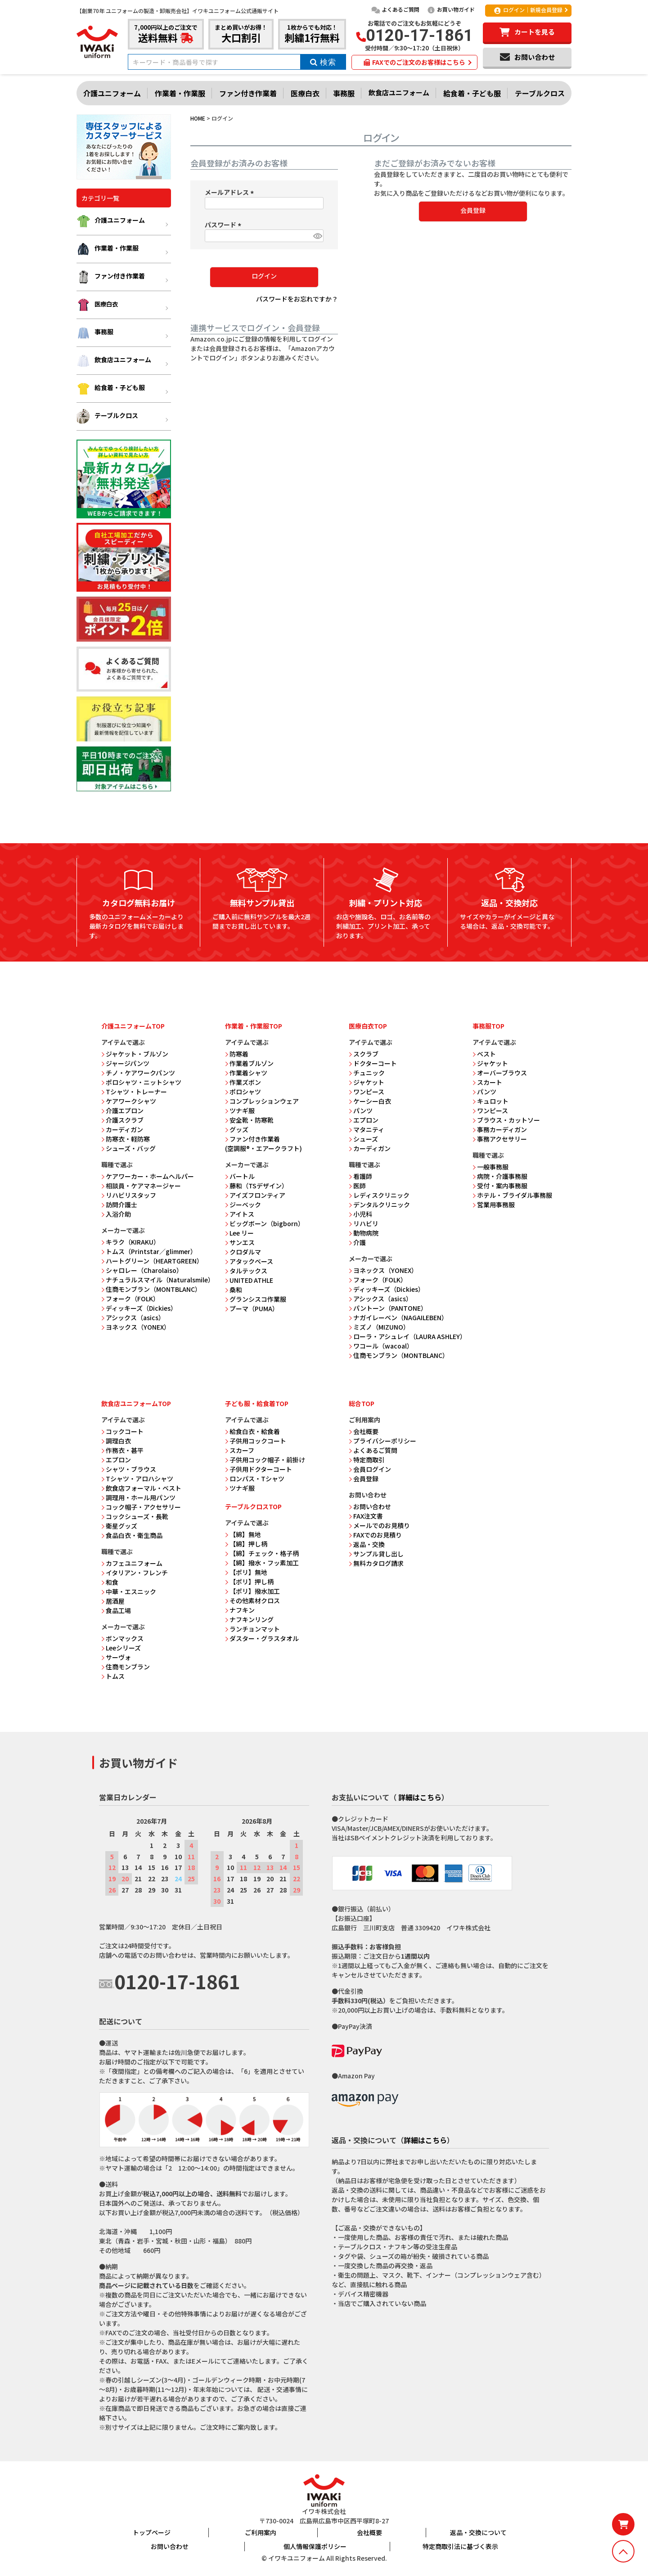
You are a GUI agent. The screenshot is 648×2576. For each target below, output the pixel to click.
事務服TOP (488, 1025)
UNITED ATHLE (249, 1280)
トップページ (152, 2532)
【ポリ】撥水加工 (252, 1591)
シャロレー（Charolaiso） (142, 1270)
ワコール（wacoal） (381, 1345)
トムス (113, 1676)
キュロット (490, 1101)
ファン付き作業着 (248, 93)
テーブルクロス (540, 93)
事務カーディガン (499, 1129)
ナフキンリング (249, 1619)
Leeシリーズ (121, 1647)
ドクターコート (373, 1063)
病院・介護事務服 (499, 1176)
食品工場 (116, 1610)
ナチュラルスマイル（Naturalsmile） (157, 1279)
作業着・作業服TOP (253, 1025)
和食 (109, 1582)
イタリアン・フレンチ (134, 1572)
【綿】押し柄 (246, 1543)
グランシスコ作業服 (255, 1299)
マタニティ (366, 1129)
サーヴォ (116, 1657)
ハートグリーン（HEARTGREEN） (152, 1260)
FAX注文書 (366, 1515)
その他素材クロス (252, 1600)
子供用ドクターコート (258, 1469)
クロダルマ (243, 1251)
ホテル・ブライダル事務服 (512, 1195)
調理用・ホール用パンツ (138, 1497)
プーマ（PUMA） (252, 1308)
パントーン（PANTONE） (388, 1308)
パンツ (361, 1110)
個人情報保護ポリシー (315, 2546)
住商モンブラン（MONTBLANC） (151, 1289)
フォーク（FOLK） (130, 1298)
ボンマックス (122, 1638)
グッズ (236, 1129)
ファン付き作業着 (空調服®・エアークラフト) (263, 1143)
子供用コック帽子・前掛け (265, 1459)
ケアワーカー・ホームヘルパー (147, 1176)
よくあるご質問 (395, 9)
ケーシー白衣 (370, 1101)
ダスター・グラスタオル (262, 1638)
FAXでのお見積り (375, 1534)
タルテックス (246, 1270)
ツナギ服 (240, 1110)
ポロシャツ (243, 1091)
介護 (357, 1242)
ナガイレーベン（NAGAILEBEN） (398, 1317)
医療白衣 (305, 93)
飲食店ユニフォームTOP (136, 1403)
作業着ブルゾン (249, 1063)
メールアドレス (230, 192)
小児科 (360, 1213)
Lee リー (239, 1232)
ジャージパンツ (125, 1063)
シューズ (363, 1138)
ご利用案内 (260, 2532)
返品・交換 (367, 1544)
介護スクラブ (122, 1119)
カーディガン (122, 1129)
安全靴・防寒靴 (249, 1119)
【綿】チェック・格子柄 (262, 1553)
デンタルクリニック (379, 1204)
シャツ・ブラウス (128, 1469)
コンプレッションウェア (262, 1101)
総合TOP (361, 1403)
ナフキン (240, 1609)
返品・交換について (478, 2532)
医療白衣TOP (368, 1025)
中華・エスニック (128, 1591)
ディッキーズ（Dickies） (139, 1308)
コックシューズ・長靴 (134, 1516)
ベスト (484, 1053)
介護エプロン (122, 1110)
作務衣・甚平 (122, 1450)
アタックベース (249, 1261)
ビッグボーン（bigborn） (264, 1223)
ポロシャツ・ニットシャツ (141, 1082)
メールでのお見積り (379, 1525)
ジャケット (366, 1082)
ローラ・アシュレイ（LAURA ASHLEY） (407, 1336)
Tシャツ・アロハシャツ (137, 1478)
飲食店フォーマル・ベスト (141, 1488)
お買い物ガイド (451, 9)
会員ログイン (370, 1469)
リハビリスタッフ (128, 1195)
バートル (240, 1176)
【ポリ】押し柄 (249, 1581)
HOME (197, 118)
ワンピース (366, 1091)
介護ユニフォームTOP (133, 1025)
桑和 (233, 1289)
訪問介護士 (119, 1204)
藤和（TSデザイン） (256, 1185)
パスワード (224, 224)
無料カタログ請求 (376, 1563)
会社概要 (363, 1431)
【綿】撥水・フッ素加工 (262, 1562)
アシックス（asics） (133, 1317)
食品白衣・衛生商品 (131, 1535)
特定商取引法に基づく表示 (460, 2546)
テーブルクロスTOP (253, 1506)
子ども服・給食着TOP (256, 1403)
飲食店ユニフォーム (399, 92)
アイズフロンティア (255, 1195)
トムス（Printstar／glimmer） (149, 1251)
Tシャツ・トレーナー (134, 1091)
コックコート (122, 1431)
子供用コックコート (255, 1440)
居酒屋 (113, 1600)
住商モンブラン (125, 1666)
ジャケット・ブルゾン (134, 1053)
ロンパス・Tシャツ (254, 1478)
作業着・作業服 (180, 93)
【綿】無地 (243, 1534)
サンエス (240, 1242)
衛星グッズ (119, 1525)
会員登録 (363, 1478)
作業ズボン (243, 1082)
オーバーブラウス (499, 1072)
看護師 (360, 1176)
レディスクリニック (379, 1195)
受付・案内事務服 (499, 1185)
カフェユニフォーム (131, 1563)
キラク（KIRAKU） (130, 1241)
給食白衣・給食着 (252, 1431)
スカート (487, 1082)
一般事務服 (490, 1166)
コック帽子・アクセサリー (141, 1506)
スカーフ (239, 1450)
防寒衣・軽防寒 (125, 1138)
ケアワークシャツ (128, 1101)
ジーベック (243, 1204)
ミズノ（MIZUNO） (379, 1326)
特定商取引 (367, 1459)
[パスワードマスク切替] (317, 236)
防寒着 (236, 1053)
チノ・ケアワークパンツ (138, 1072)
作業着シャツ (246, 1072)
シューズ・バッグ (128, 1148)
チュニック (367, 1072)
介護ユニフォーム (112, 93)
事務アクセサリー (499, 1138)
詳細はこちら (419, 1797)
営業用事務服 (493, 1204)
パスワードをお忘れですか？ (297, 298)
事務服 (344, 93)
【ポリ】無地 (246, 1572)
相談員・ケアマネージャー (141, 1185)
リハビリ (363, 1223)
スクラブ (363, 1053)
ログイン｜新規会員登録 (527, 10)
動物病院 (363, 1232)
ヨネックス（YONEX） (135, 1326)
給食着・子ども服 (472, 93)
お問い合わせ (370, 1506)
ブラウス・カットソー (506, 1119)
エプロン (363, 1119)
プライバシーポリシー (382, 1440)
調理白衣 (116, 1440)
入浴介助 (116, 1213)
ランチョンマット (252, 1628)
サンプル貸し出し (376, 1553)
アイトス (239, 1213)
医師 (357, 1185)
